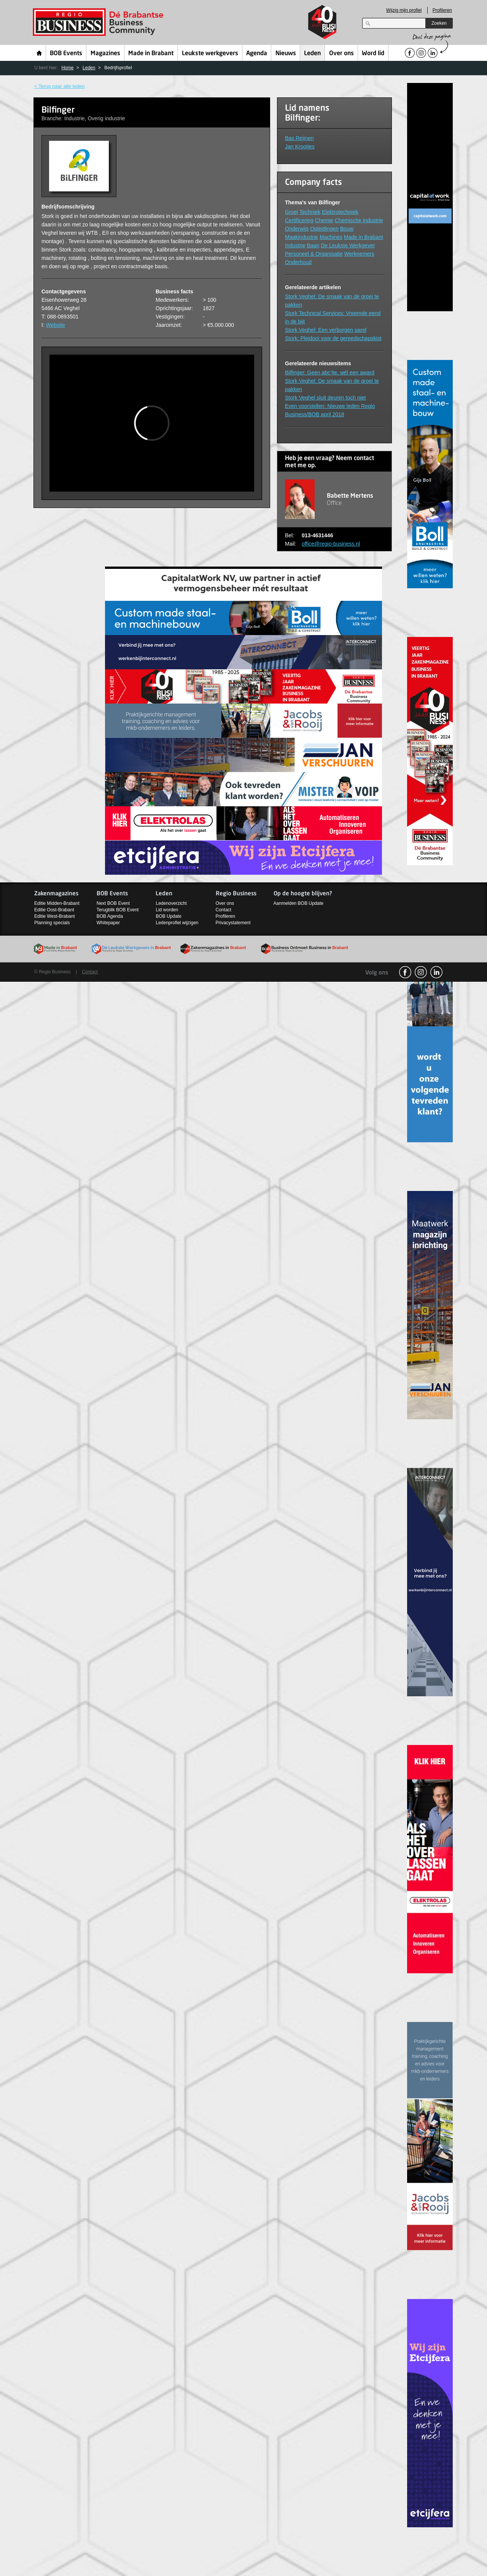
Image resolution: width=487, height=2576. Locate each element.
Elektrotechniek (340, 212)
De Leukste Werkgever (348, 245)
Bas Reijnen (299, 138)
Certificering (299, 220)
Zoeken (439, 23)
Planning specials (52, 922)
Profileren (442, 10)
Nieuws (285, 54)
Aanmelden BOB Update (298, 903)
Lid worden (167, 909)
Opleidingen (324, 229)
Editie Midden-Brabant (57, 903)
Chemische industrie (359, 220)
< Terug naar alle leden (59, 86)
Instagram (421, 972)
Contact (223, 909)
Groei (291, 212)
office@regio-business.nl (331, 544)
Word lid (373, 54)
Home (39, 53)
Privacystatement (233, 922)
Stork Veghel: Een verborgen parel (325, 330)
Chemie (324, 220)
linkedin (436, 972)
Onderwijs (297, 229)
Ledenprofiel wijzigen (177, 922)
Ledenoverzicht (171, 903)
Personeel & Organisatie (314, 254)
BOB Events (66, 54)
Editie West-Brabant (54, 916)
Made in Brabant (150, 54)
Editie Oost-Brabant (54, 909)
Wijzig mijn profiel (404, 10)
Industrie (295, 245)
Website (55, 325)
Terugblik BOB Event (118, 909)
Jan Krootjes (300, 146)
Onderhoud (298, 262)
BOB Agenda (110, 916)
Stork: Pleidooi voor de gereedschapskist (333, 338)
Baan (313, 245)
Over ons (341, 54)
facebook (405, 972)
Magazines (105, 54)
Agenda (256, 54)
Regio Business (99, 22)
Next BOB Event (113, 903)
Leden (312, 54)
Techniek (309, 212)
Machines (331, 237)
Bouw (346, 229)
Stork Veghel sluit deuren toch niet (325, 398)
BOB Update (168, 916)
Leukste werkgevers (210, 54)
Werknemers (359, 254)
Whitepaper (108, 922)
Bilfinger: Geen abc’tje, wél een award (329, 372)
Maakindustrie (301, 237)
